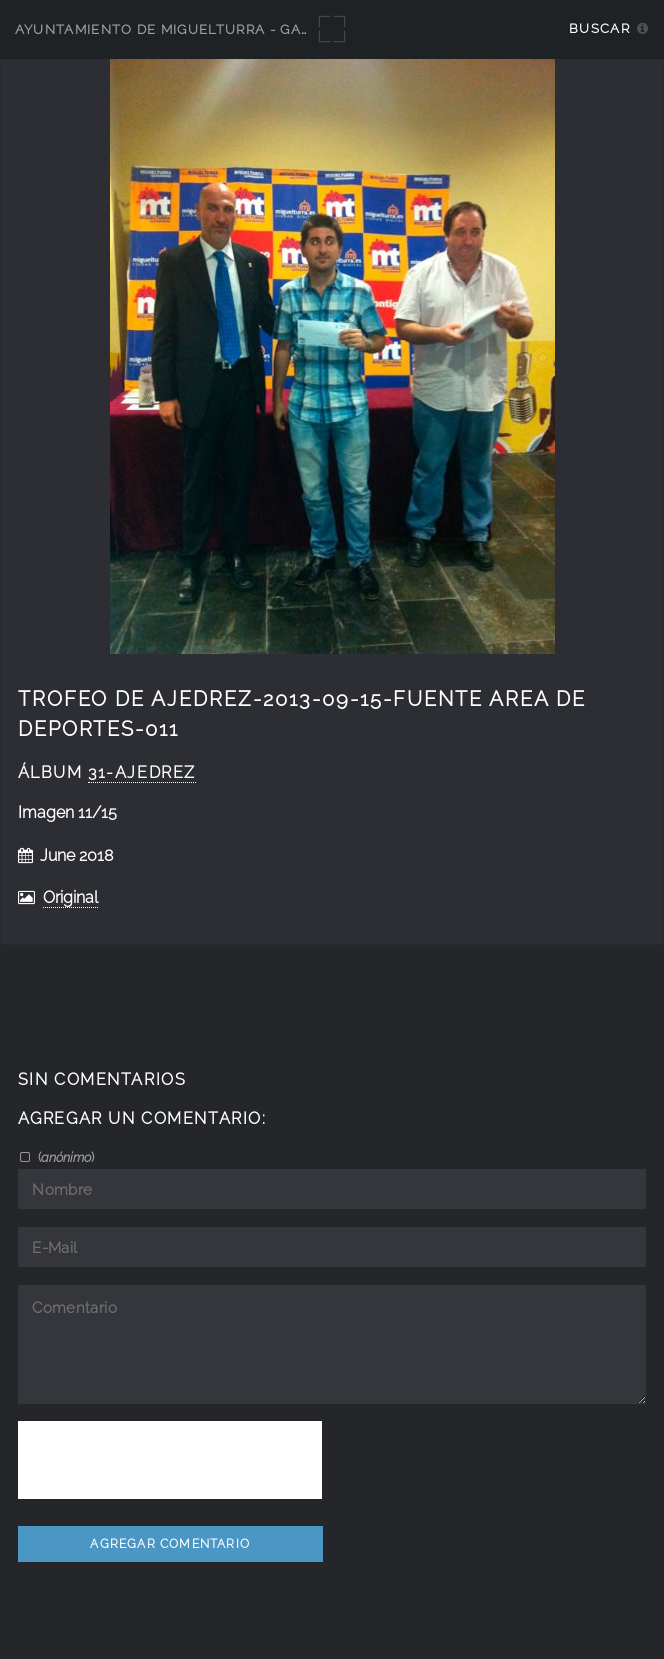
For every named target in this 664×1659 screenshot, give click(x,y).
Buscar (599, 28)
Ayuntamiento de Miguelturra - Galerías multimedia (232, 29)
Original (70, 897)
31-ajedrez (142, 772)
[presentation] (170, 1460)
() (64, 1157)
